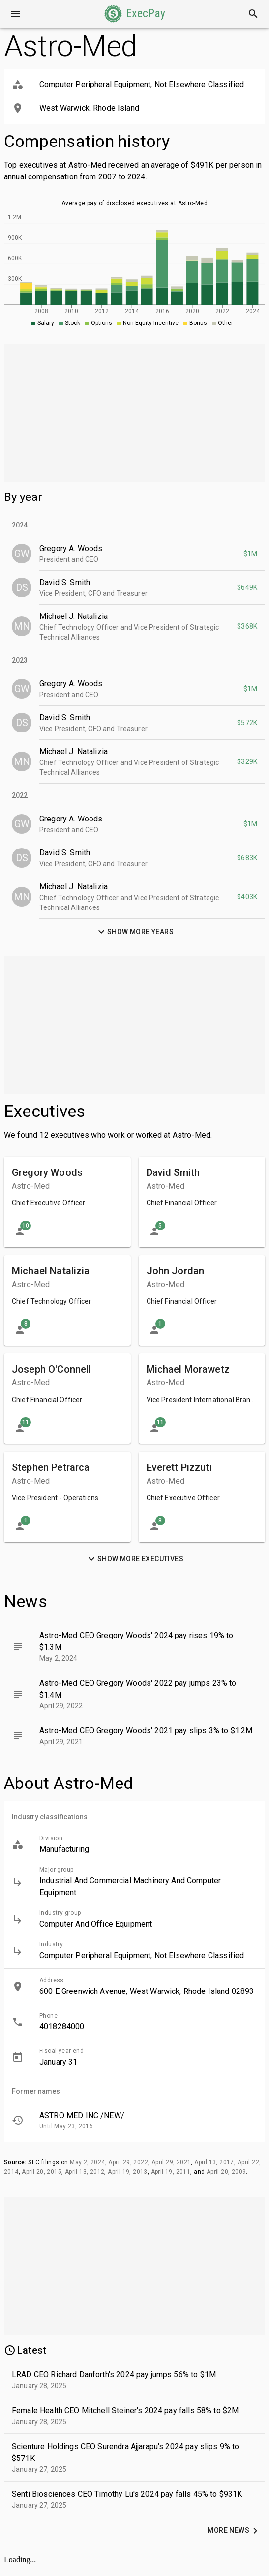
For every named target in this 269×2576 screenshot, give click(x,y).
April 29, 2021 (171, 2162)
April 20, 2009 (226, 2171)
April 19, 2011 (171, 2171)
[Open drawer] (16, 14)
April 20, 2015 (41, 2171)
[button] (134, 14)
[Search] (253, 14)
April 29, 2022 (128, 2162)
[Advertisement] (134, 413)
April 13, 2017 (214, 2162)
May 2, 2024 (87, 2162)
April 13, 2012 (85, 2171)
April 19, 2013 (128, 2171)
